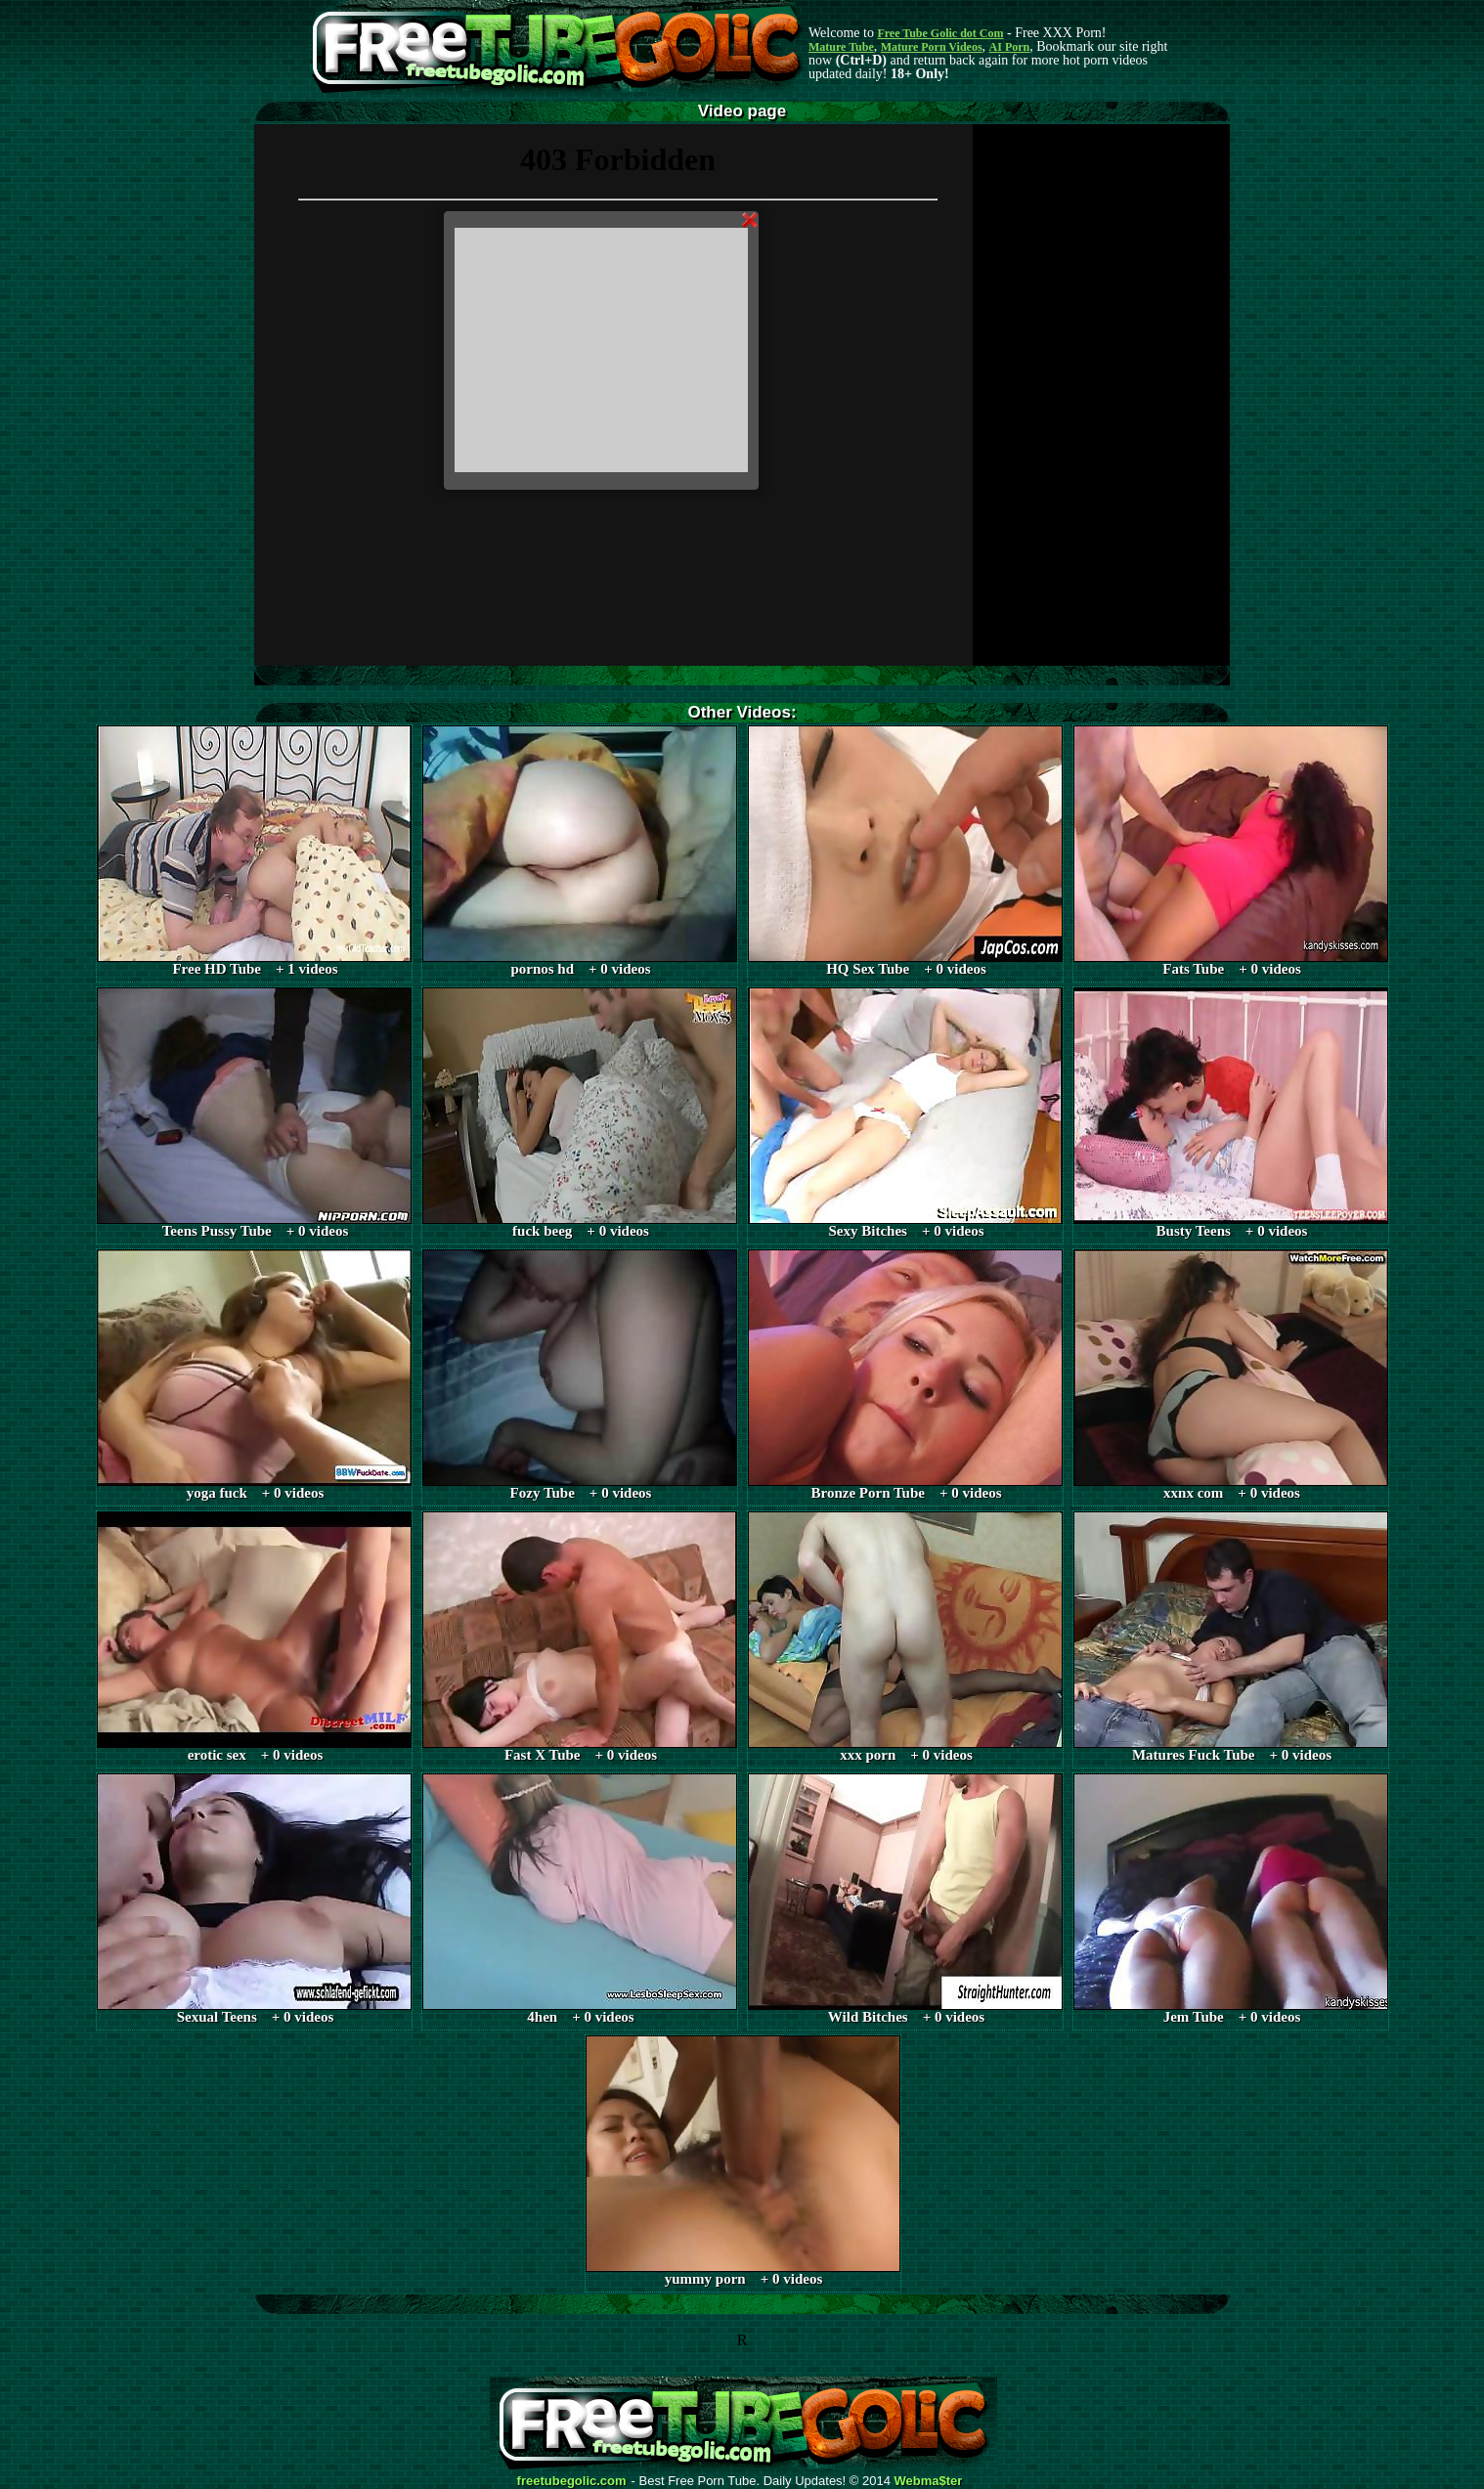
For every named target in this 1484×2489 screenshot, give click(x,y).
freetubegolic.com (572, 2481)
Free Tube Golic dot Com (940, 33)
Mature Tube (841, 47)
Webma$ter (929, 2481)
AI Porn (1009, 47)
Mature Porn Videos (931, 47)
